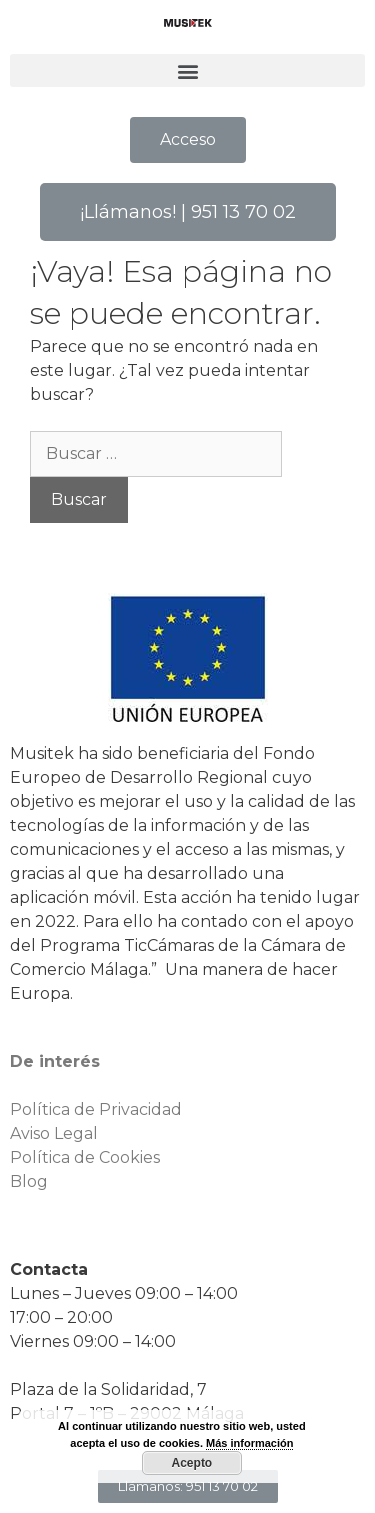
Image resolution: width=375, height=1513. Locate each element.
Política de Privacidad (96, 1109)
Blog (29, 1181)
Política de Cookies (85, 1157)
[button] (187, 70)
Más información (249, 1443)
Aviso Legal (54, 1133)
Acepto (192, 1463)
